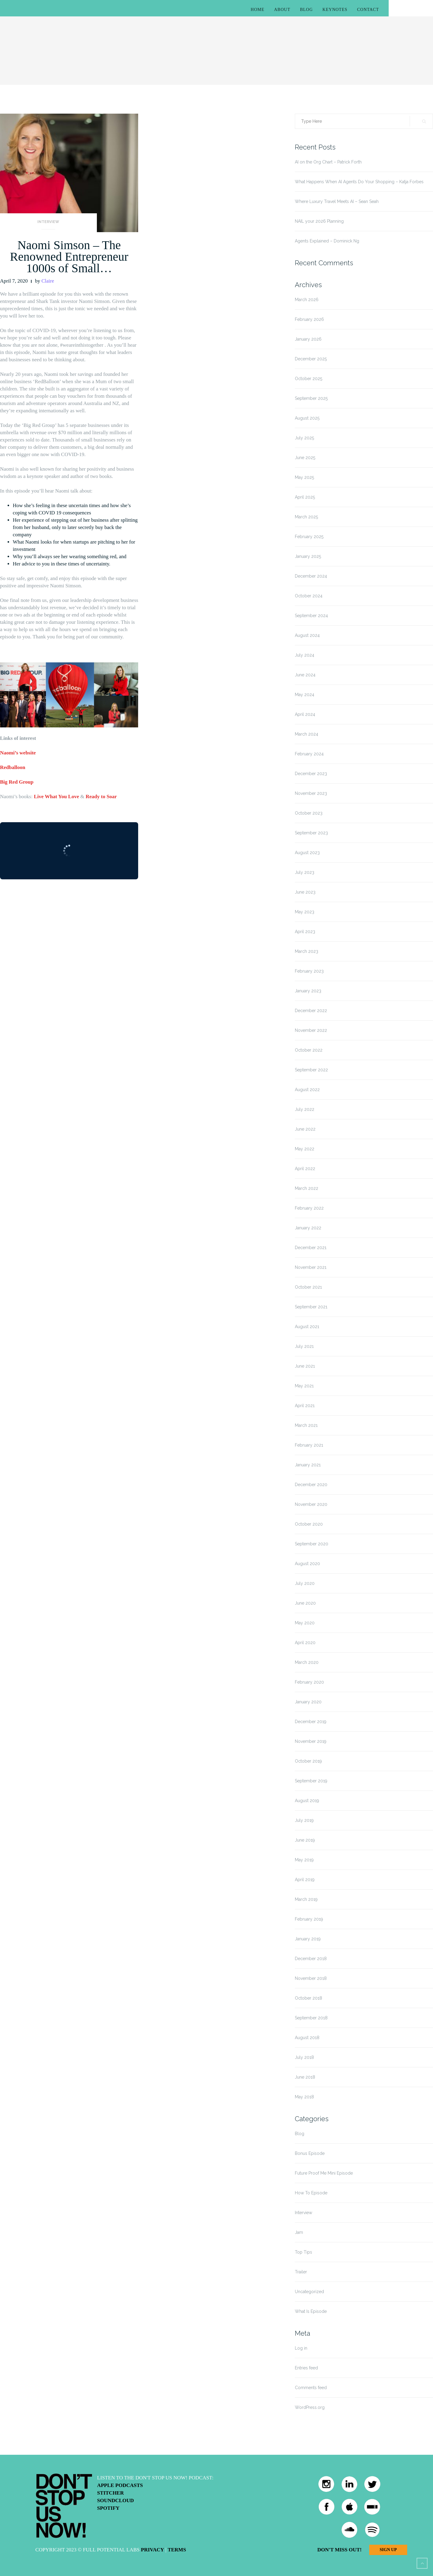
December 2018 (311, 1958)
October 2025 (308, 378)
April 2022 (305, 1168)
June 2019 (305, 1840)
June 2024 (305, 674)
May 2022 (304, 1148)
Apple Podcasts (120, 2485)
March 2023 (306, 951)
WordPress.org (310, 2407)
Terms (177, 2550)
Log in (301, 2348)
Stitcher (110, 2493)
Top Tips (303, 2252)
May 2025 (304, 477)
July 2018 (304, 2057)
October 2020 (309, 1524)
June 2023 (305, 892)
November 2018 (311, 1978)
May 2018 (304, 2096)
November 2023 (311, 793)
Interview (48, 222)
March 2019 (306, 1899)
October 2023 (308, 813)
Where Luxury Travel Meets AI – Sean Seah (337, 201)
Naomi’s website (18, 753)
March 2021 (306, 1425)
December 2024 (311, 576)
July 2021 (304, 1346)
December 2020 (311, 1484)
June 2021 (305, 1366)
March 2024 (306, 734)
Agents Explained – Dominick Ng (327, 241)
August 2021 (307, 1326)
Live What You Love (56, 796)
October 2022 (308, 1050)
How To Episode (311, 2192)
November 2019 (310, 1741)
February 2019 (309, 1919)
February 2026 (309, 319)
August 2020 (307, 1563)
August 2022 (307, 1089)
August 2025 (307, 418)
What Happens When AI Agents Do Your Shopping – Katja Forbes (359, 181)
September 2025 (311, 398)
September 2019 (311, 1780)
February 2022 (309, 1208)
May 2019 (304, 1859)
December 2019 (310, 1721)
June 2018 (305, 2077)
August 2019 (307, 1800)
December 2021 (310, 1247)
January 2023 (308, 990)
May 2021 (304, 1385)
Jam (299, 2232)
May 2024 (304, 694)
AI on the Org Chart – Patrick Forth (328, 162)
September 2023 (311, 832)
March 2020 (307, 1662)
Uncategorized (309, 2291)
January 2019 (308, 1938)
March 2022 (306, 1188)
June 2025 (305, 457)
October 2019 (308, 1761)
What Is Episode (311, 2311)
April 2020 (305, 1642)
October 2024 (308, 595)
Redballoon (12, 767)
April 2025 (305, 497)
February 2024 (309, 753)
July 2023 (304, 872)
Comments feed (311, 2387)
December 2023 (311, 773)
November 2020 (311, 1504)
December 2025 (311, 358)
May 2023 (304, 911)
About (282, 9)
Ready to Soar (101, 796)
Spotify (108, 2508)
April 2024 (305, 714)
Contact (368, 9)
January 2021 (308, 1464)
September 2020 (311, 1543)
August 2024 (307, 635)
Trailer (301, 2271)
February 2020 (309, 1682)
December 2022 (311, 1010)
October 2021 (308, 1287)
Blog (306, 9)
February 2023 (309, 971)
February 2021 (309, 1445)
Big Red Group (16, 782)
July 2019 (304, 1820)
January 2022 (308, 1227)
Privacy (152, 2550)
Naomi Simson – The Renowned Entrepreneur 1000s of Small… (69, 256)
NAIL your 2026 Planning (319, 221)
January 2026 (308, 339)
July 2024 (304, 655)
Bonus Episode (310, 2153)
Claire (47, 281)
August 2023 (307, 852)
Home (257, 9)
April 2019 (305, 1879)
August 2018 (307, 2037)
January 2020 (308, 1701)
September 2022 (311, 1069)
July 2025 (304, 437)
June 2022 (305, 1129)
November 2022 (311, 1030)
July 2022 (304, 1109)
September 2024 (311, 615)
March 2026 (307, 299)
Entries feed (306, 2367)
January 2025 (308, 556)
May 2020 (305, 1622)
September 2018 (311, 2017)
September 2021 (311, 1306)
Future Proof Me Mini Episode (324, 2173)
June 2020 (305, 1603)
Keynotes (334, 9)
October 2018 (308, 1998)
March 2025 (306, 516)
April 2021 (305, 1405)
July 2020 (305, 1583)
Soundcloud (115, 2500)
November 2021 (310, 1267)
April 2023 (305, 931)
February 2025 (309, 536)
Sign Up (388, 2549)
